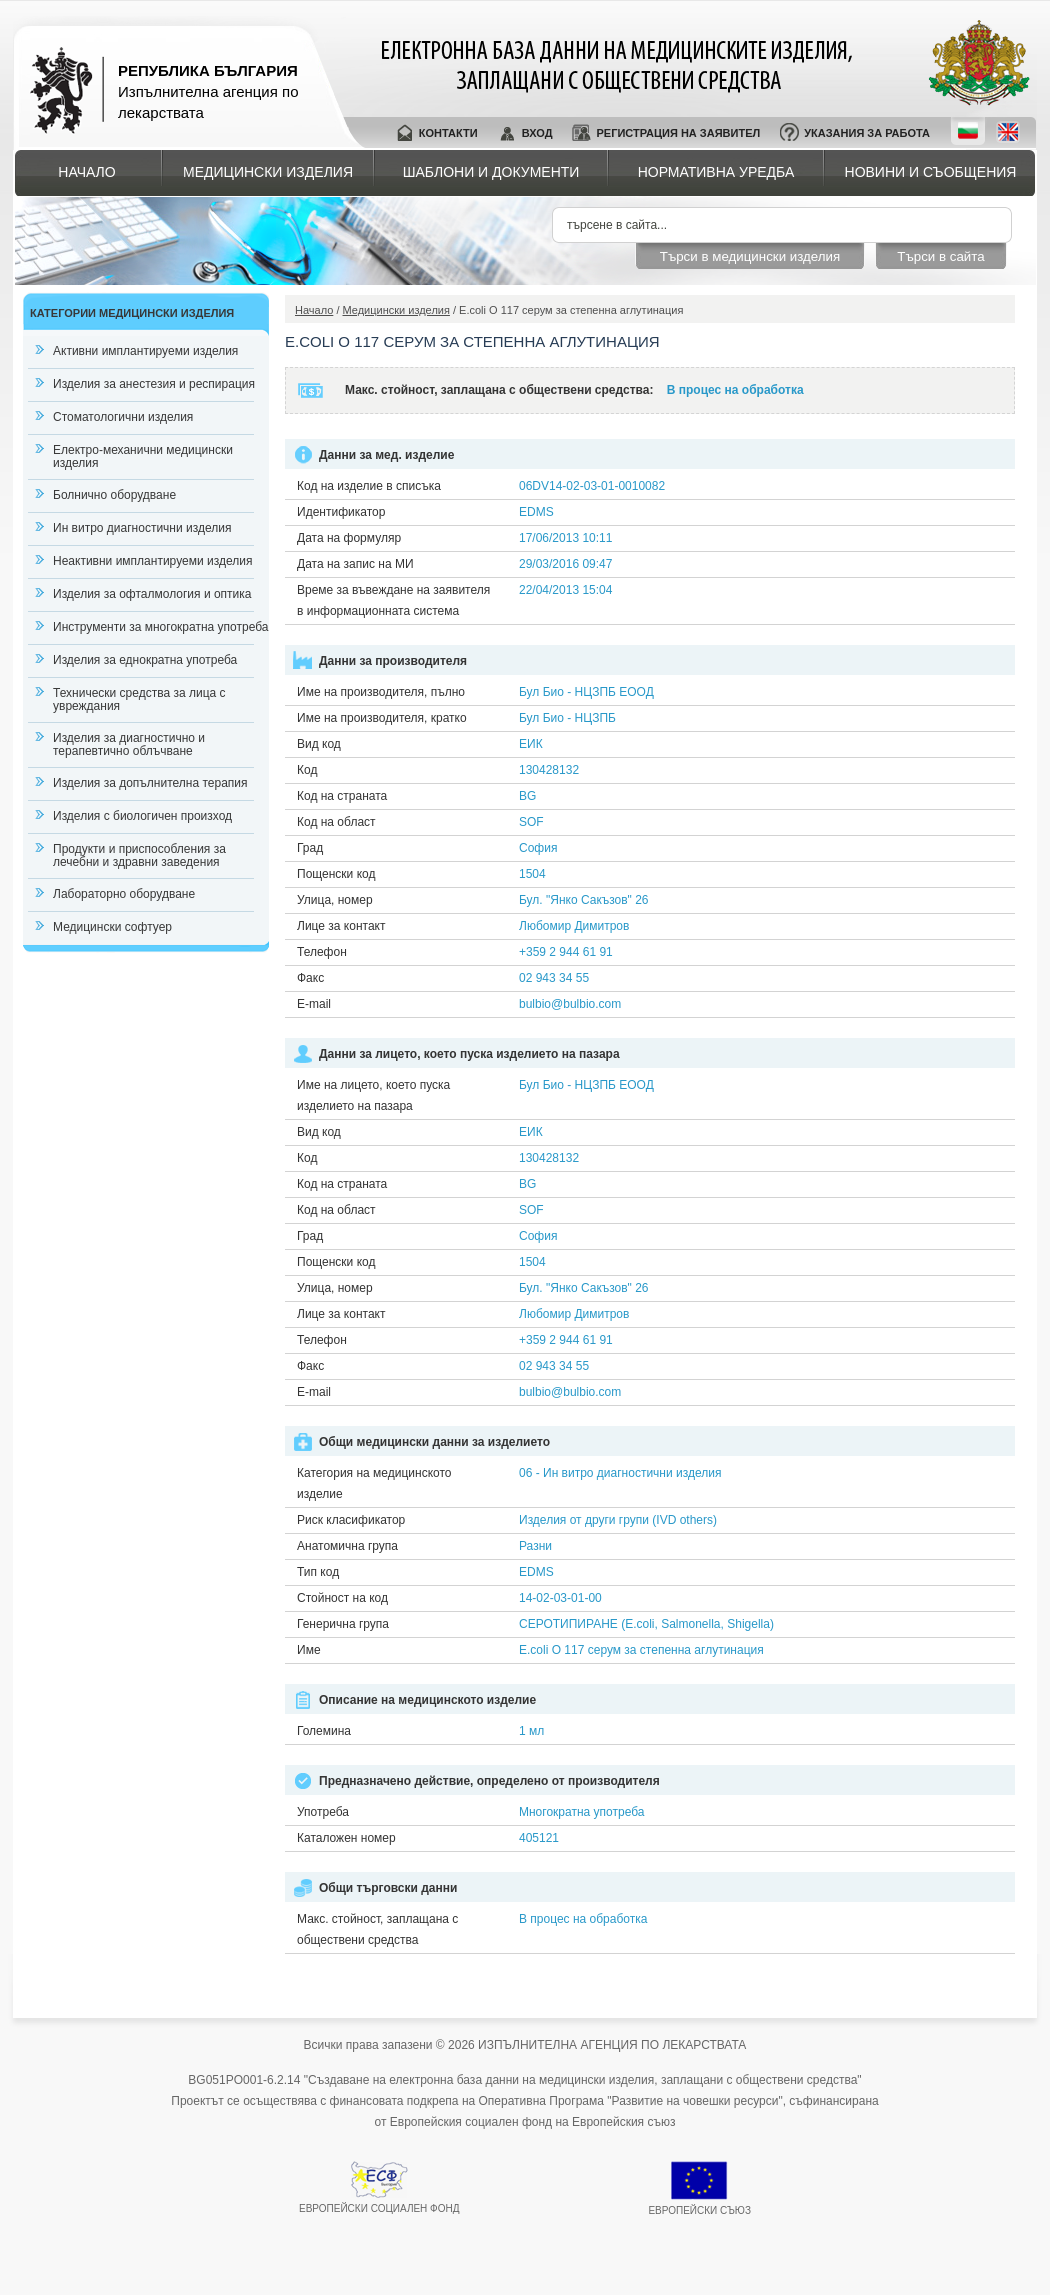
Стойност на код (342, 1598)
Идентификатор (341, 512)
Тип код (318, 1572)
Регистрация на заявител (678, 133)
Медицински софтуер (112, 927)
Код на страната (342, 796)
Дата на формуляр (349, 538)
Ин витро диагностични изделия (142, 528)
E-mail (314, 1004)
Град (310, 848)
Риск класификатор (351, 1520)
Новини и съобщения (931, 172)
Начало (86, 172)
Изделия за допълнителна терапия (150, 783)
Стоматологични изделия (123, 417)
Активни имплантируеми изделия (145, 351)
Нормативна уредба (716, 172)
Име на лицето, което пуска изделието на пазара (373, 1095)
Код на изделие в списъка (369, 486)
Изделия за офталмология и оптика (152, 594)
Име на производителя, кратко (382, 718)
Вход (537, 133)
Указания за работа (867, 133)
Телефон (322, 952)
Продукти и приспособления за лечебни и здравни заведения (139, 855)
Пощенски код (336, 874)
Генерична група (343, 1624)
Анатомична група (347, 1546)
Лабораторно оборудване (124, 894)
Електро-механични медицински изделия (143, 456)
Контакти (448, 133)
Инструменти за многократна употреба (160, 627)
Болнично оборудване (114, 495)
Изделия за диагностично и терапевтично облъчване (129, 744)
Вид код (319, 744)
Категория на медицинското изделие (374, 1483)
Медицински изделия (268, 172)
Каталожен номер (346, 1838)
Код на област (336, 822)
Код (307, 770)
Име (309, 1650)
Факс (310, 978)
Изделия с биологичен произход (142, 816)
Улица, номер (335, 900)
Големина (324, 1731)
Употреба (323, 1812)
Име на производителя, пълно (381, 692)
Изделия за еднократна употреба (145, 660)
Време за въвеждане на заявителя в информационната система (393, 600)
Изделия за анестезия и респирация (154, 384)
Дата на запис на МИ (355, 564)
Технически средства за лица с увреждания (139, 699)
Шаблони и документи (491, 172)
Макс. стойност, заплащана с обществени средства (377, 1929)
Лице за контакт (341, 926)
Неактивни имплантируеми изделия (152, 561)
